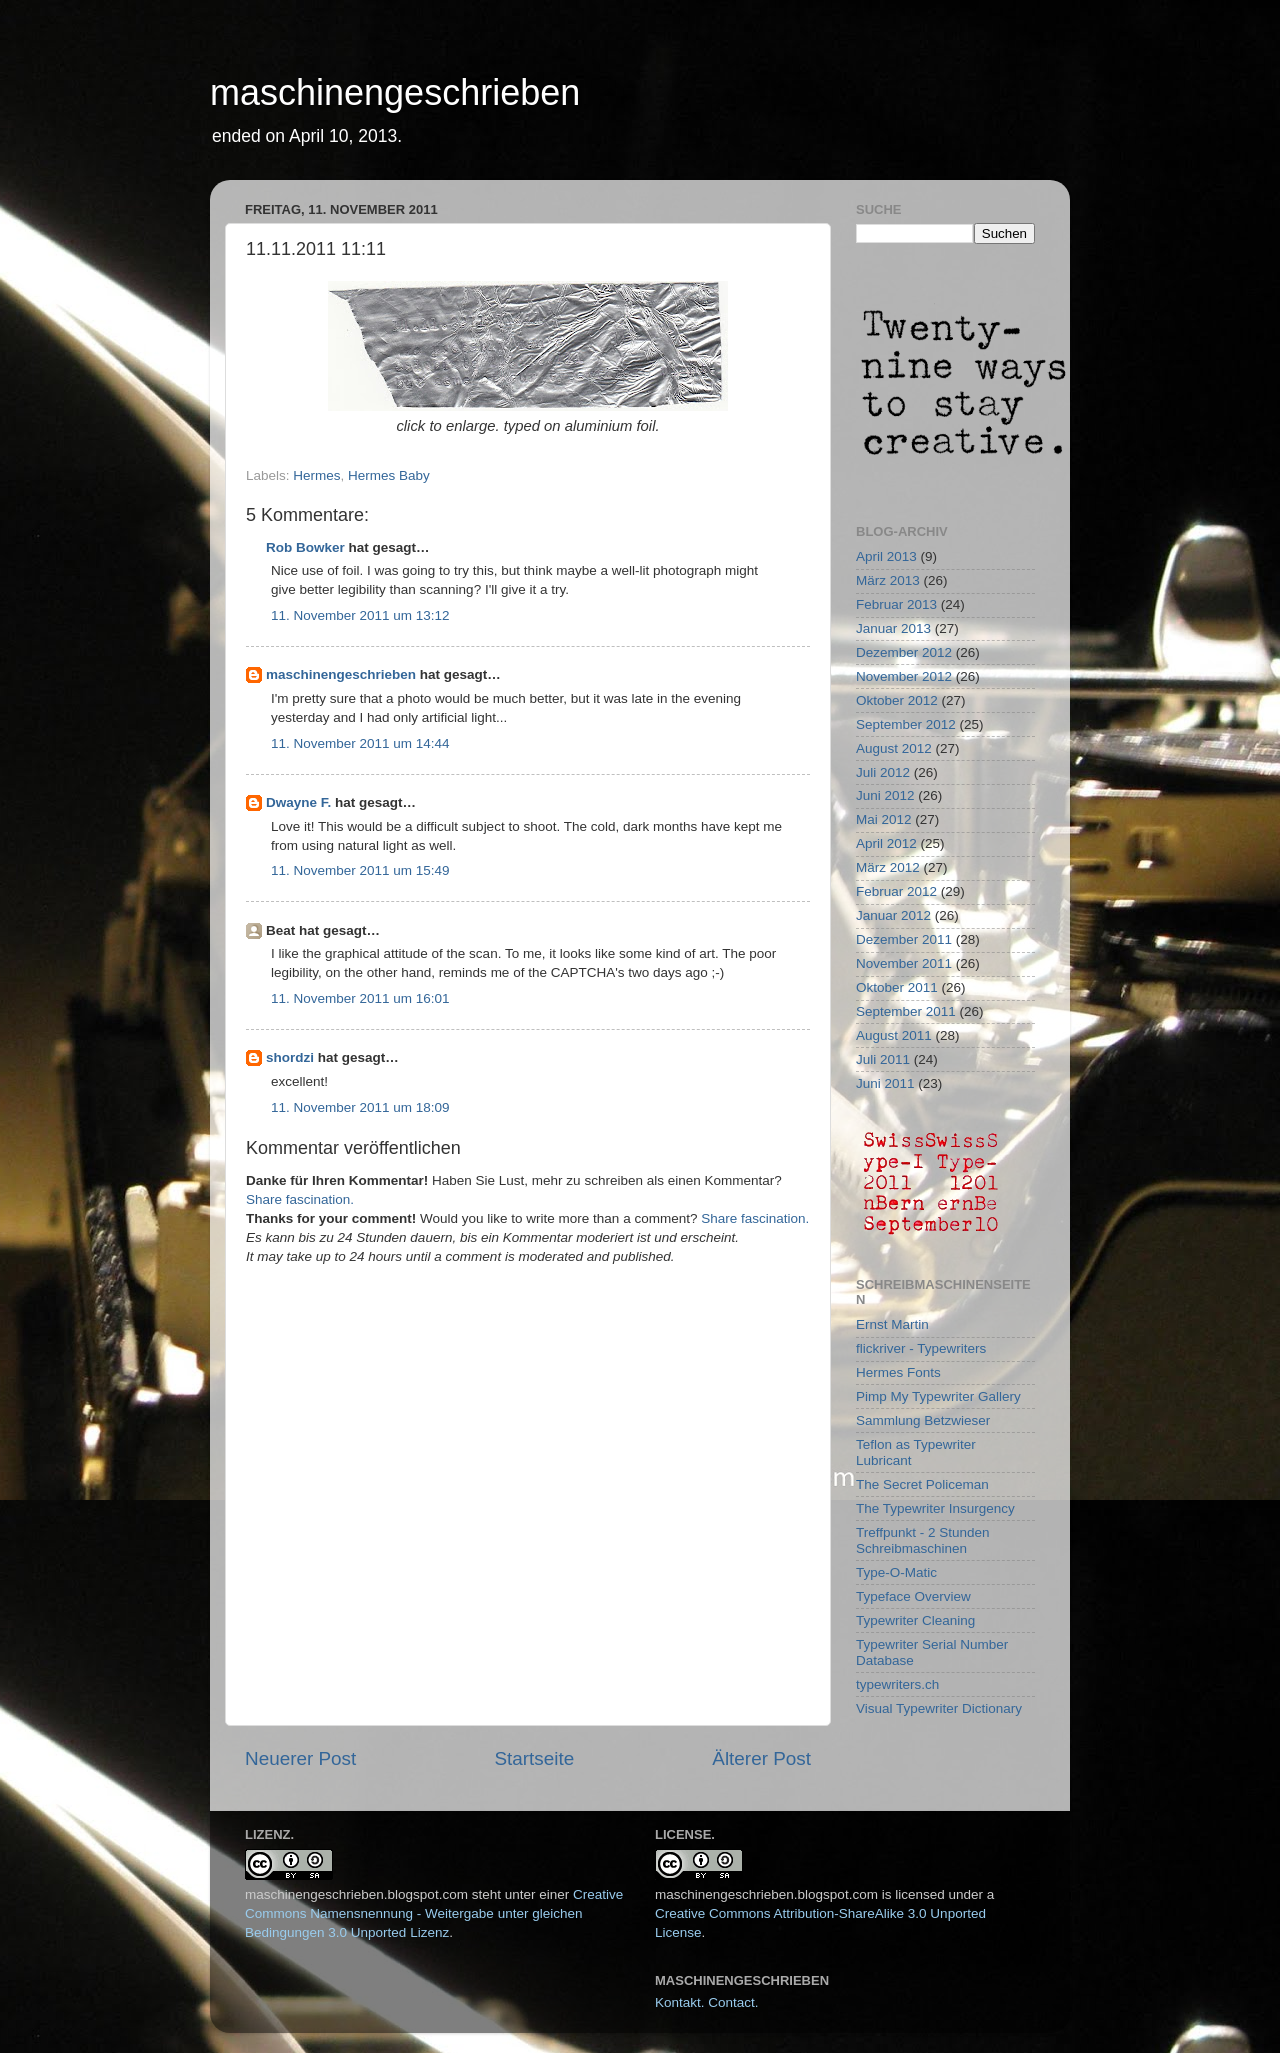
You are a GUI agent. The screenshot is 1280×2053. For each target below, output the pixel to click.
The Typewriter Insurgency (935, 1508)
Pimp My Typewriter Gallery (938, 1396)
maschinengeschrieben (395, 92)
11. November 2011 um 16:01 (360, 998)
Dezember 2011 (904, 939)
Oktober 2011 (897, 987)
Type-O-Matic (896, 1572)
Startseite (534, 1758)
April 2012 (886, 843)
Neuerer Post (300, 1758)
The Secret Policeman (922, 1484)
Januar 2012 (893, 915)
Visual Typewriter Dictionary (939, 1708)
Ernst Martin (892, 1324)
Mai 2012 (884, 819)
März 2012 (888, 867)
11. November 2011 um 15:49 (360, 870)
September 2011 (906, 1011)
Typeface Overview (913, 1596)
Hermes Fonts (898, 1372)
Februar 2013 (896, 604)
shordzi (290, 1057)
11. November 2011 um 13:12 (360, 615)
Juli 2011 (883, 1059)
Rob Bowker (305, 547)
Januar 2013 (893, 628)
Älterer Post (761, 1758)
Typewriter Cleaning (915, 1620)
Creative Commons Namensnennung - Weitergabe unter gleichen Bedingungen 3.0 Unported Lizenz (434, 1913)
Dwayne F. (298, 802)
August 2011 (894, 1035)
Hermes (316, 475)
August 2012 (894, 748)
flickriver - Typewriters (921, 1348)
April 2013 (886, 556)
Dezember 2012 (904, 652)
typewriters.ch (897, 1684)
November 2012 (904, 676)
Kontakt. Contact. (707, 2002)
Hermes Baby (389, 475)
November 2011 (904, 963)
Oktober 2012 (897, 700)
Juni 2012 (885, 795)
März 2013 (888, 580)
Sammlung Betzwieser (923, 1420)
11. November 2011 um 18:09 (360, 1107)
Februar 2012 (896, 891)
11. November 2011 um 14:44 (360, 743)
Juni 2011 (885, 1083)
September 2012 (906, 724)
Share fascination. (300, 1199)
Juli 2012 (883, 772)
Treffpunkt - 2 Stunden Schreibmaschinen (923, 1540)
